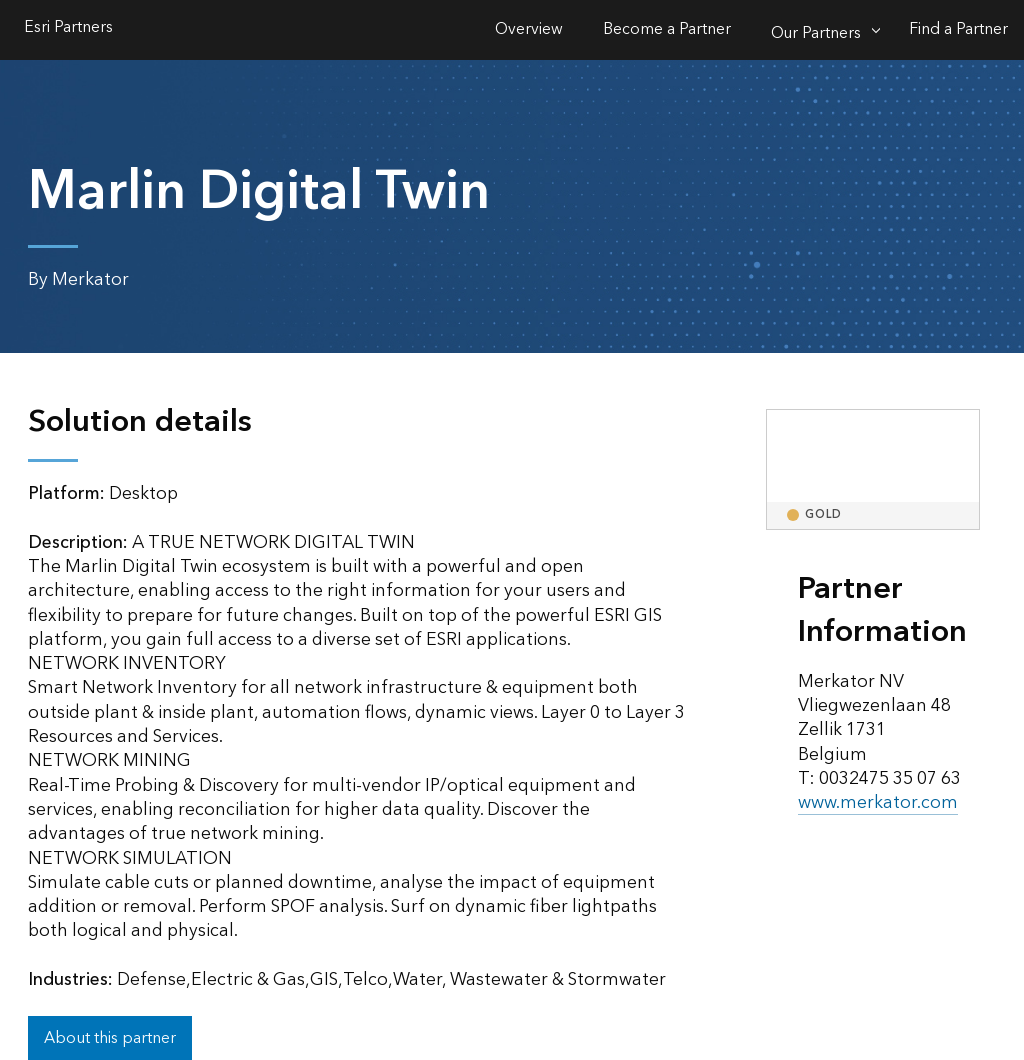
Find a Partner (958, 29)
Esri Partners (68, 29)
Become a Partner (667, 29)
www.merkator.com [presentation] (878, 802)
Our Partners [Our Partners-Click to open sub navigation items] (816, 33)
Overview (529, 29)
